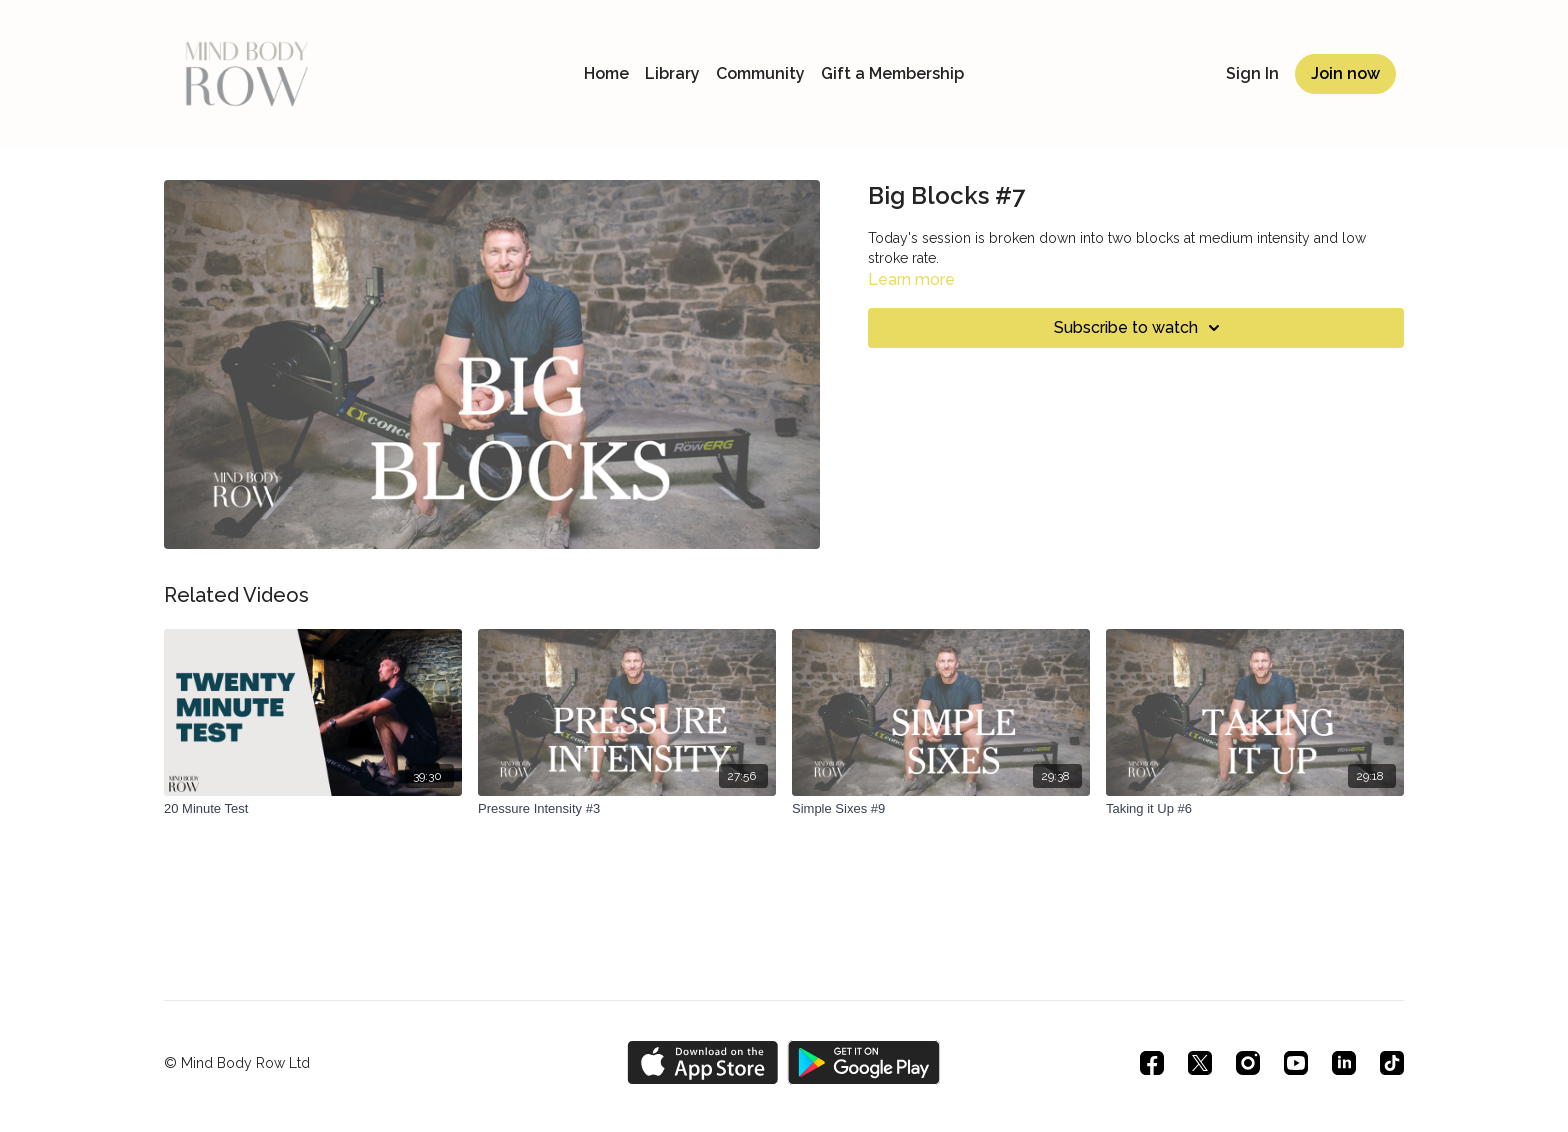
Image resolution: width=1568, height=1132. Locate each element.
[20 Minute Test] (313, 809)
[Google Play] (864, 1062)
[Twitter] (1200, 1063)
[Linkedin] (1344, 1063)
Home (606, 73)
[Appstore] (702, 1062)
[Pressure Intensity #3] (627, 809)
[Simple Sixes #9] (941, 809)
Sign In (1252, 73)
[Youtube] (1296, 1063)
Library (672, 73)
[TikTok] (1392, 1063)
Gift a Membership (892, 73)
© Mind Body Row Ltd (237, 1063)
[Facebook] (1152, 1063)
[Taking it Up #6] (1255, 809)
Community (760, 73)
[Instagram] (1248, 1063)
